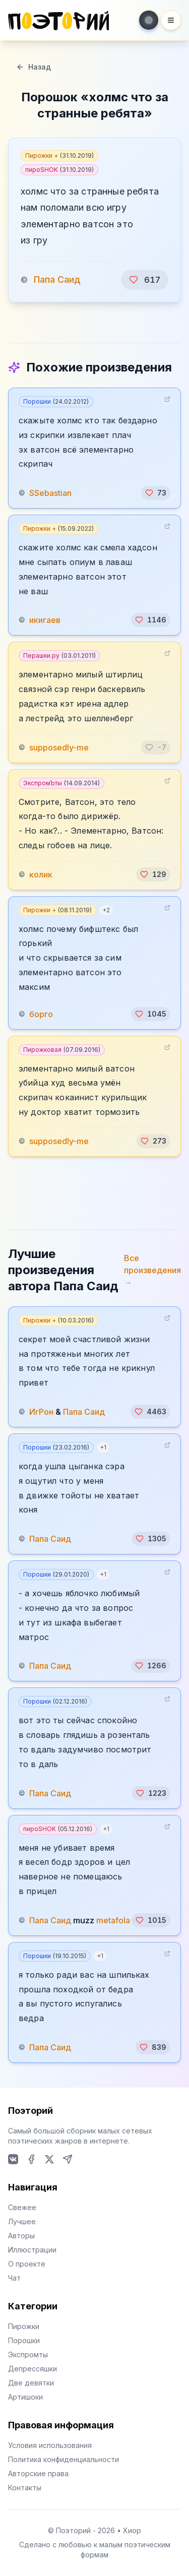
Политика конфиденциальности (63, 2459)
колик (40, 874)
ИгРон (41, 1412)
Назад (33, 66)
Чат (14, 2278)
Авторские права (38, 2473)
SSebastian (50, 493)
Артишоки (25, 2397)
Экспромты (28, 2354)
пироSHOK (59, 169)
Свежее (22, 2207)
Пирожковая (61, 1049)
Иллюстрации (32, 2249)
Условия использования (50, 2445)
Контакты (24, 2487)
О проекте (26, 2263)
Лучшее (22, 2221)
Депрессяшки (32, 2368)
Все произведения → (152, 1270)
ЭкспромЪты (61, 783)
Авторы (21, 2235)
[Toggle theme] (149, 20)
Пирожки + (59, 155)
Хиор (132, 2530)
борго (41, 1014)
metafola (113, 1920)
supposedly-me (59, 747)
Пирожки (23, 2326)
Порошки (56, 401)
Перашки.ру (59, 655)
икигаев (44, 620)
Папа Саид (57, 279)
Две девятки (31, 2382)
